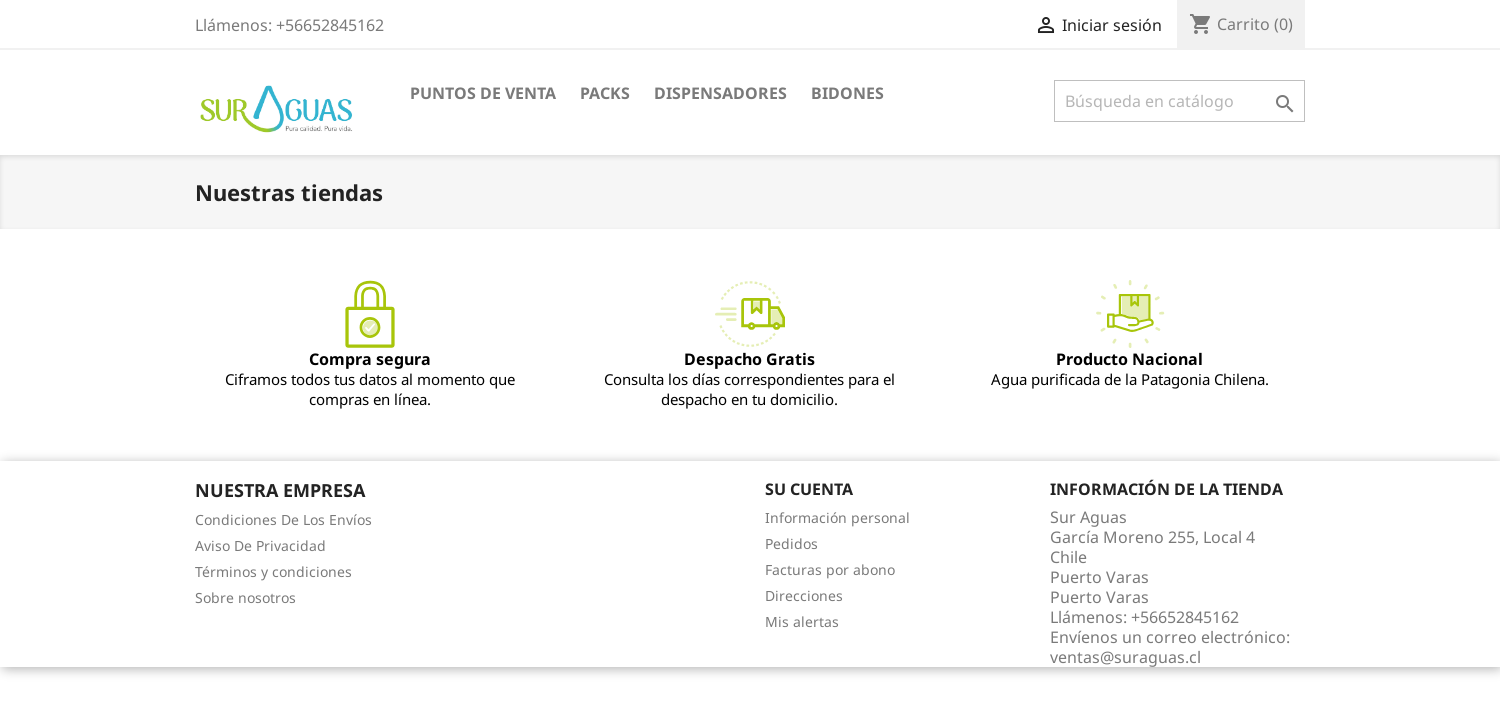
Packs (605, 93)
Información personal (837, 517)
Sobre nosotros (245, 597)
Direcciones (804, 595)
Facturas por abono (830, 569)
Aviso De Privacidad (260, 545)
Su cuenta (809, 489)
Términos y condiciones (273, 571)
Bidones (847, 93)
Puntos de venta (483, 93)
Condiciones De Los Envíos (283, 519)
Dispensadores (720, 93)
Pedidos (791, 543)
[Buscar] (1179, 101)
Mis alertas (802, 621)
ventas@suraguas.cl (1125, 657)
